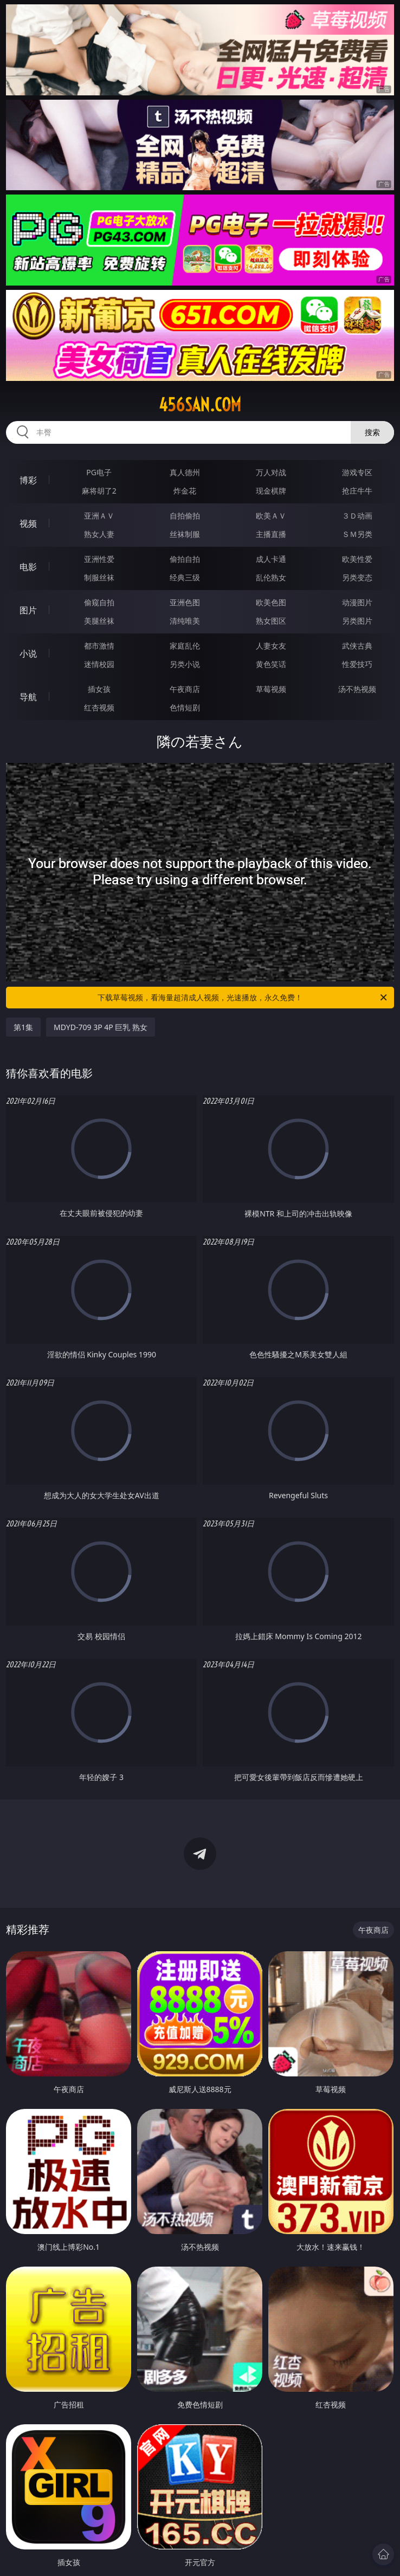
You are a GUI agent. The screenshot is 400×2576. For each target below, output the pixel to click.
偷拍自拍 (185, 559)
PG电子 (99, 472)
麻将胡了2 (99, 491)
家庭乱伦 (185, 645)
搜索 (372, 432)
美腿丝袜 (99, 621)
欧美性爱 (357, 559)
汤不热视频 (357, 689)
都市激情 (99, 645)
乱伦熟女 (271, 577)
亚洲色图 (185, 602)
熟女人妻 (99, 534)
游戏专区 (357, 472)
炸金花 (184, 491)
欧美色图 (271, 602)
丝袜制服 (185, 534)
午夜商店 (185, 689)
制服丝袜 (99, 577)
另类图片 (357, 621)
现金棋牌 (271, 491)
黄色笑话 (271, 664)
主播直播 (271, 534)
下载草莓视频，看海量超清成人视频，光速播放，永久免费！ (243, 997)
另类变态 (357, 577)
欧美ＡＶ (271, 515)
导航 (28, 697)
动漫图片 (357, 602)
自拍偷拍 (185, 515)
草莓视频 (271, 689)
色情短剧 (185, 707)
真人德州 (185, 472)
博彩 (28, 480)
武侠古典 (357, 645)
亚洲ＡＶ (99, 515)
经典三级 (185, 577)
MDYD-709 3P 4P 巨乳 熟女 (100, 1027)
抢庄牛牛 (357, 491)
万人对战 (271, 472)
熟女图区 (271, 621)
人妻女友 (271, 645)
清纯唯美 (185, 621)
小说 (28, 653)
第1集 (23, 1027)
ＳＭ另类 (357, 534)
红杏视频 (99, 707)
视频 (28, 523)
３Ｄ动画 (357, 515)
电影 (28, 567)
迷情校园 (99, 664)
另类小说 (185, 664)
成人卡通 (271, 559)
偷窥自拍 (99, 602)
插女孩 (99, 689)
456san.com (200, 405)
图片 (28, 610)
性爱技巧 (357, 664)
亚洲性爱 (99, 559)
